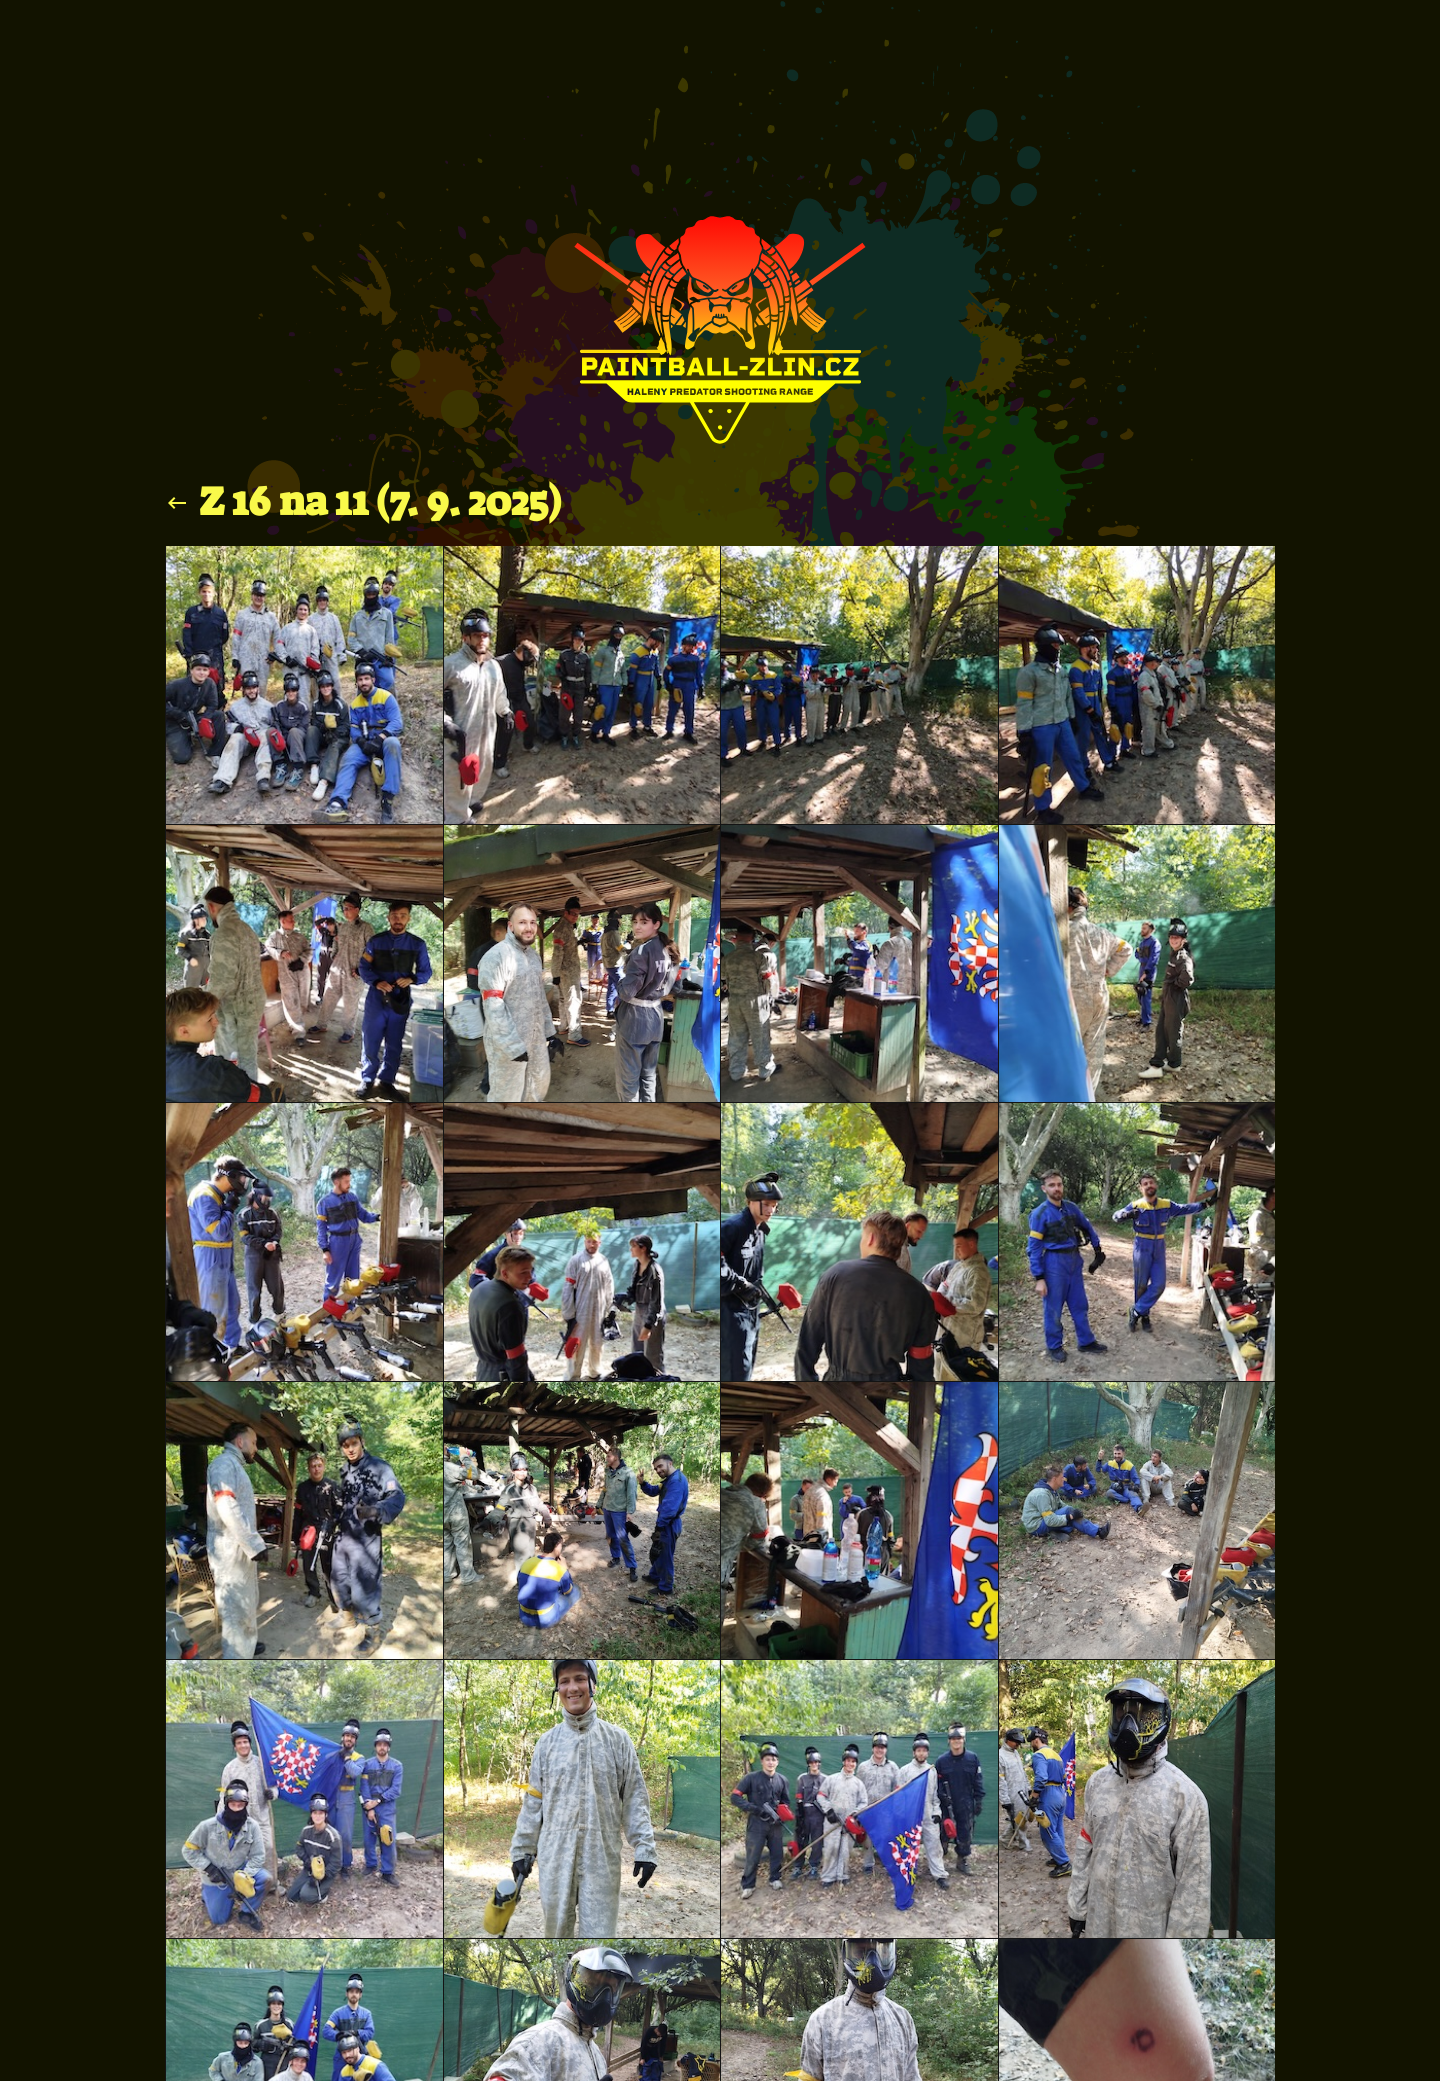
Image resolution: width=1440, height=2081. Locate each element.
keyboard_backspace (177, 503)
